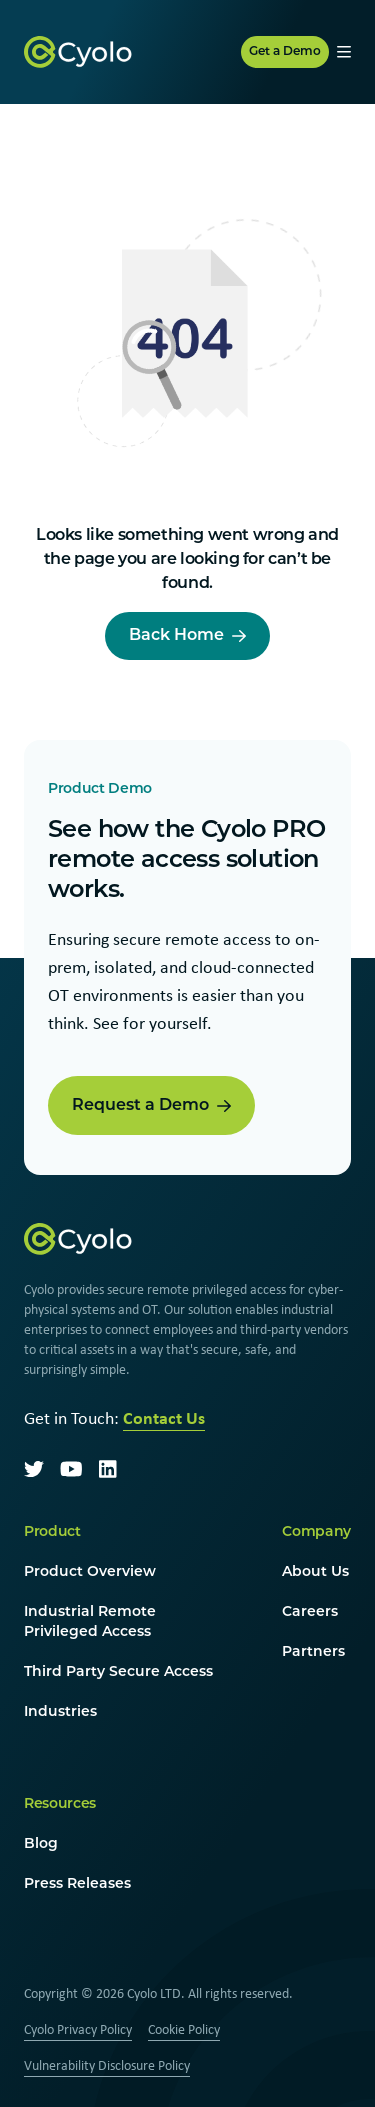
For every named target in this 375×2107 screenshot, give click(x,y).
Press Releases (77, 1884)
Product (52, 1532)
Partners (313, 1652)
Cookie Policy (184, 2028)
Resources (60, 1804)
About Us (315, 1572)
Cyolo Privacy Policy (78, 2028)
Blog (41, 1844)
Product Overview (90, 1572)
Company (316, 1532)
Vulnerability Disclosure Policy (107, 2064)
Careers (310, 1612)
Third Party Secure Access (118, 1672)
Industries (60, 1712)
